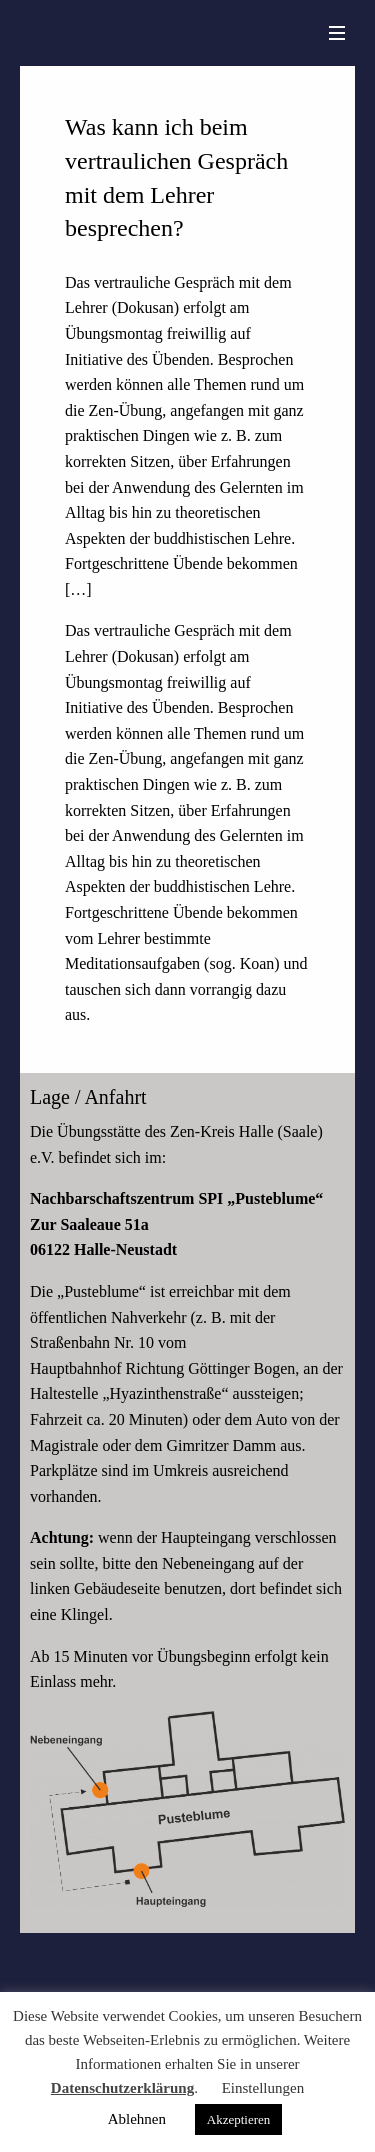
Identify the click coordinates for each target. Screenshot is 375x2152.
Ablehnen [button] (137, 2119)
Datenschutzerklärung (122, 2088)
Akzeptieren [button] (239, 2119)
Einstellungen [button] (263, 2088)
